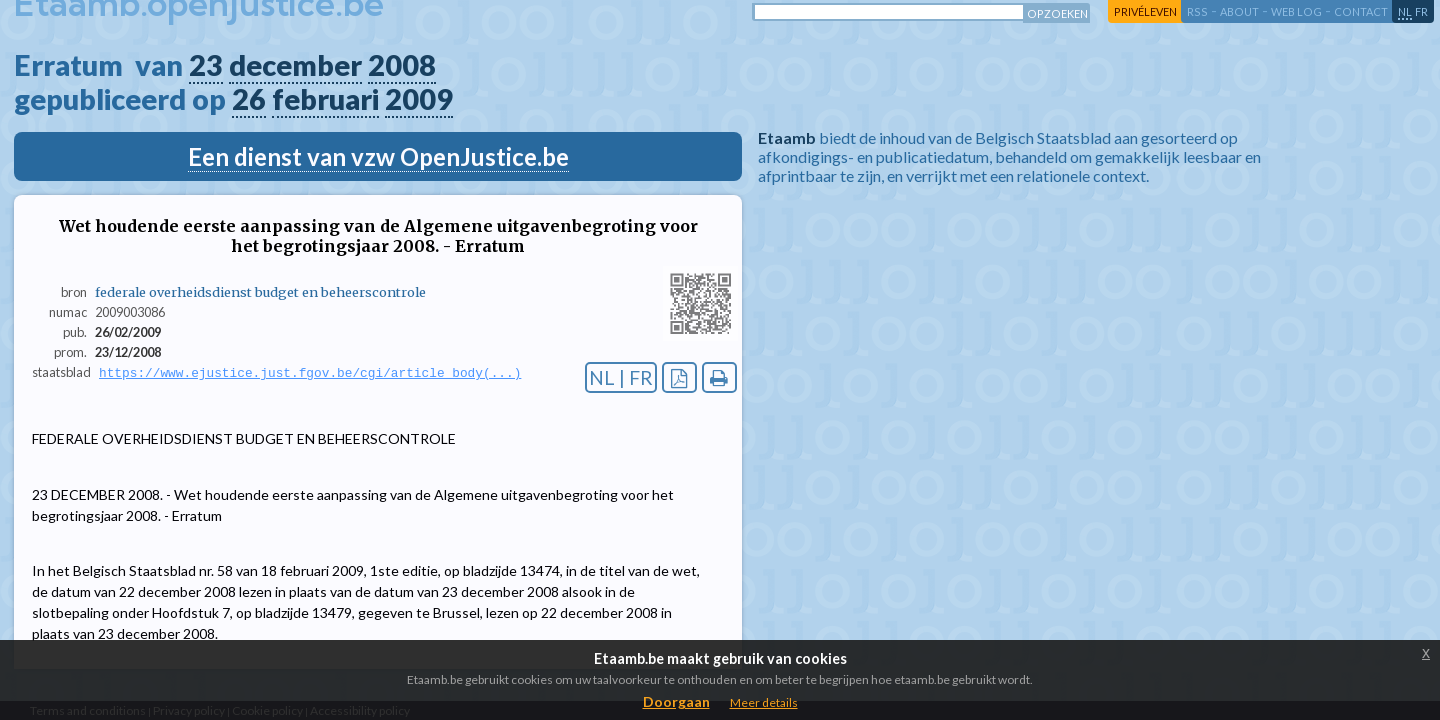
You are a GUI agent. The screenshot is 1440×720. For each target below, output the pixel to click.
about (1239, 11)
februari (325, 99)
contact (1361, 11)
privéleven (1145, 11)
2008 (402, 65)
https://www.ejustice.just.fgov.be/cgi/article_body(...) (310, 373)
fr (1421, 11)
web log (1296, 11)
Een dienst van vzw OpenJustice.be (378, 156)
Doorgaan (676, 701)
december (295, 65)
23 (206, 65)
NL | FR (621, 377)
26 (249, 99)
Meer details (764, 702)
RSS (1197, 11)
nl (1405, 11)
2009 (419, 99)
